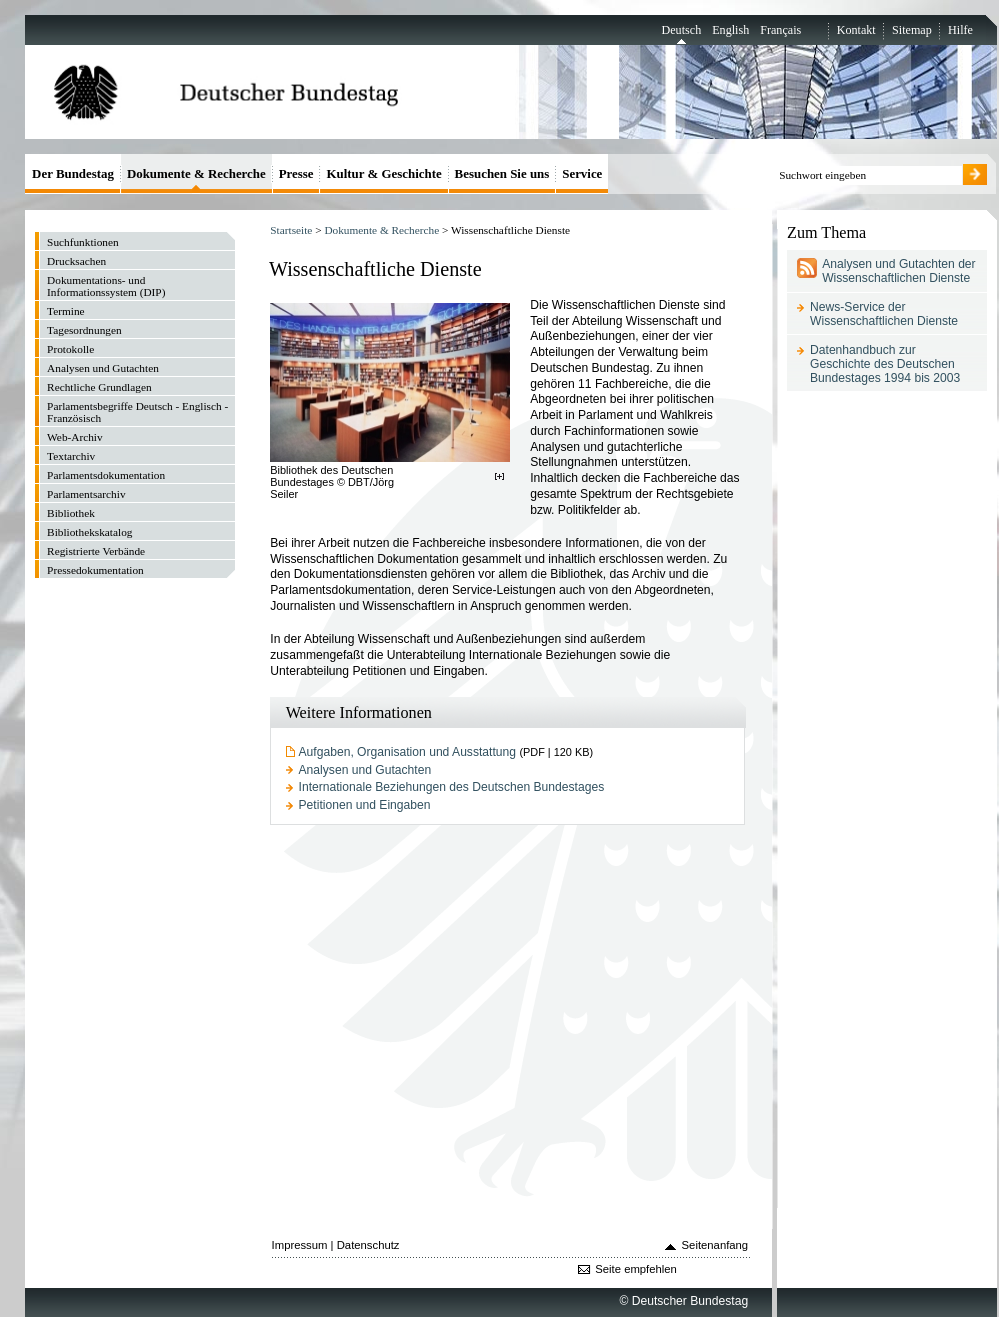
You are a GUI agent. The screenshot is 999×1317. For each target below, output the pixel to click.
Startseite (291, 230)
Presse (296, 173)
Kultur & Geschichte (383, 173)
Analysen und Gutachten (365, 770)
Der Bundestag (73, 173)
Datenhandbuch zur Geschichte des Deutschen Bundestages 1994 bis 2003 (885, 364)
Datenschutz (368, 1245)
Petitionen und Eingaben (365, 805)
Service (582, 173)
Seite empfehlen (636, 1269)
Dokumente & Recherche (381, 230)
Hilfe (960, 30)
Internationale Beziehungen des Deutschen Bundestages (452, 787)
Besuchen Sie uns (502, 173)
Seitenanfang (715, 1245)
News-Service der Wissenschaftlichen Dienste (884, 314)
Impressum (300, 1245)
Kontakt (856, 30)
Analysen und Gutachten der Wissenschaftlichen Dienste (899, 271)
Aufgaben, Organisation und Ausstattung (407, 752)
